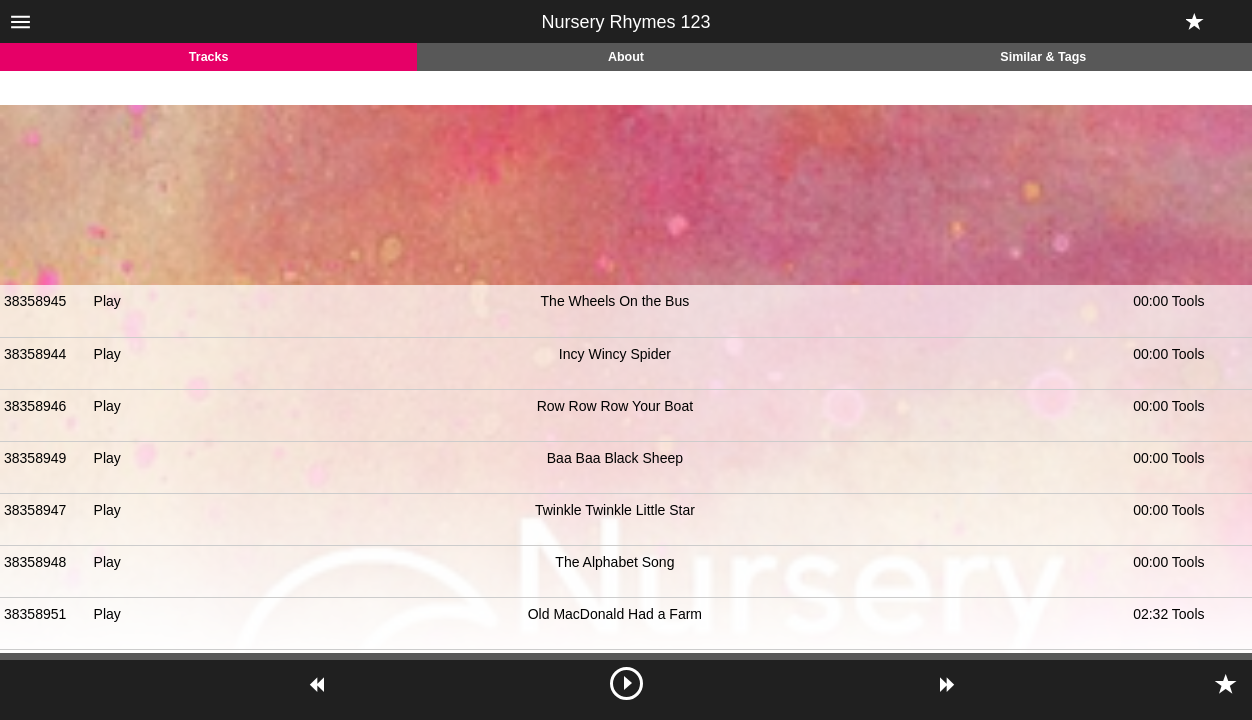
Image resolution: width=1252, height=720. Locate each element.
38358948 (35, 562)
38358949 (35, 458)
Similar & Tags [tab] (1043, 57)
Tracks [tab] (209, 57)
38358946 (35, 406)
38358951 (35, 614)
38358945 (35, 301)
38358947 (35, 510)
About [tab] (626, 57)
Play (107, 301)
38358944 (35, 354)
